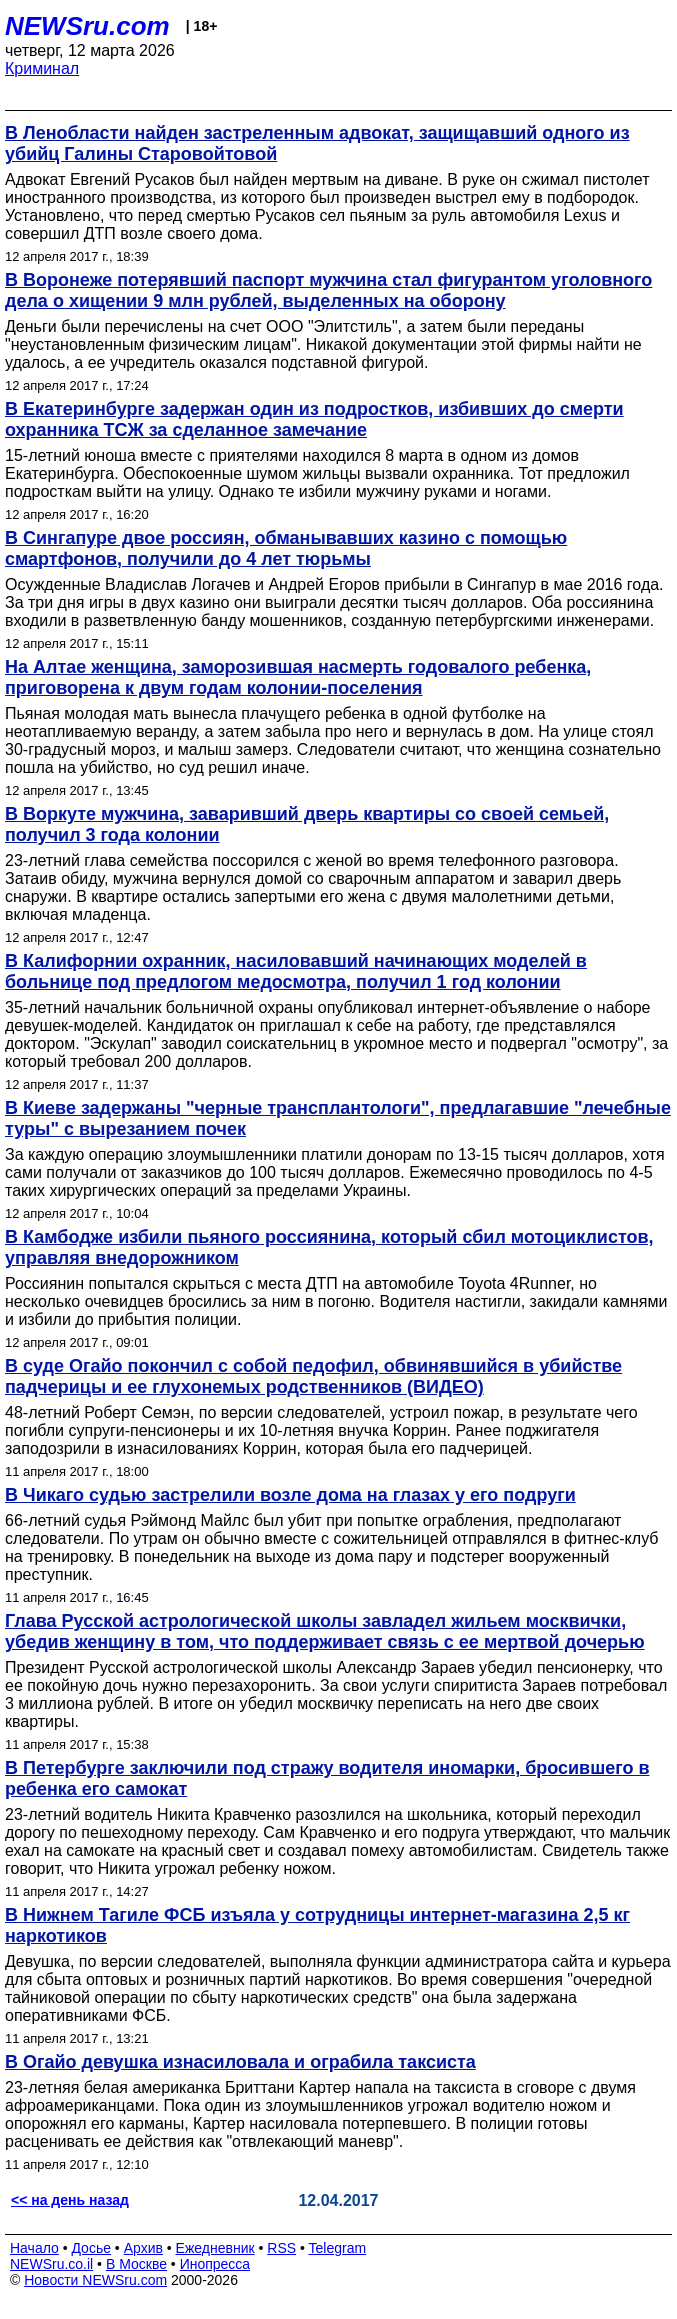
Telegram (338, 2248)
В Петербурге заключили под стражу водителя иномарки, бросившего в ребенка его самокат (327, 1778)
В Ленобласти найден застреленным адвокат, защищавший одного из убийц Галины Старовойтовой (317, 143)
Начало (34, 2248)
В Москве (136, 2264)
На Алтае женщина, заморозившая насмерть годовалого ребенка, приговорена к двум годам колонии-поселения (298, 677)
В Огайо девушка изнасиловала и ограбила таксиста (240, 2062)
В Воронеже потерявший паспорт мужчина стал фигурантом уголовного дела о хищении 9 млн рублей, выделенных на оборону (328, 290)
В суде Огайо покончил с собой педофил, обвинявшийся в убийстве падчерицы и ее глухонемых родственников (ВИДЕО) (313, 1376)
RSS (281, 2248)
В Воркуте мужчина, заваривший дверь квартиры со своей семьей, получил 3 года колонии (307, 824)
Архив (143, 2248)
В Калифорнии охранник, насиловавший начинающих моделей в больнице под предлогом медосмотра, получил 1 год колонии (296, 971)
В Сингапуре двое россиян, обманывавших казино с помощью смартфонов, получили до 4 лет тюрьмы (286, 548)
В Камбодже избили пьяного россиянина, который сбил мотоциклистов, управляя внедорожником (329, 1247)
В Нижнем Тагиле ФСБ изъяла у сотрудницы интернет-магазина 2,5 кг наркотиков (317, 1925)
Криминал (42, 68)
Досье (91, 2248)
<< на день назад (70, 2200)
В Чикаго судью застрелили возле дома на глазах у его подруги (290, 1495)
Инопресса (215, 2264)
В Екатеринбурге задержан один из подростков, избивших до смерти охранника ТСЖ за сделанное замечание (314, 419)
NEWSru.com (87, 26)
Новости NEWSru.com (95, 2280)
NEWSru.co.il (51, 2264)
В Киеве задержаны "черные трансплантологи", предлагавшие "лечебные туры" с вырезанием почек (338, 1118)
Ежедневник (215, 2248)
